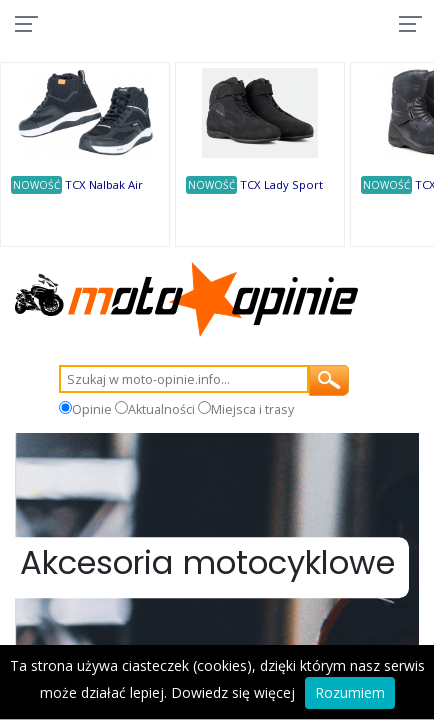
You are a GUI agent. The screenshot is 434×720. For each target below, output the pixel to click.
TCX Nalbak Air (104, 184)
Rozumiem (350, 692)
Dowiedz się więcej (233, 692)
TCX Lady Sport (281, 184)
